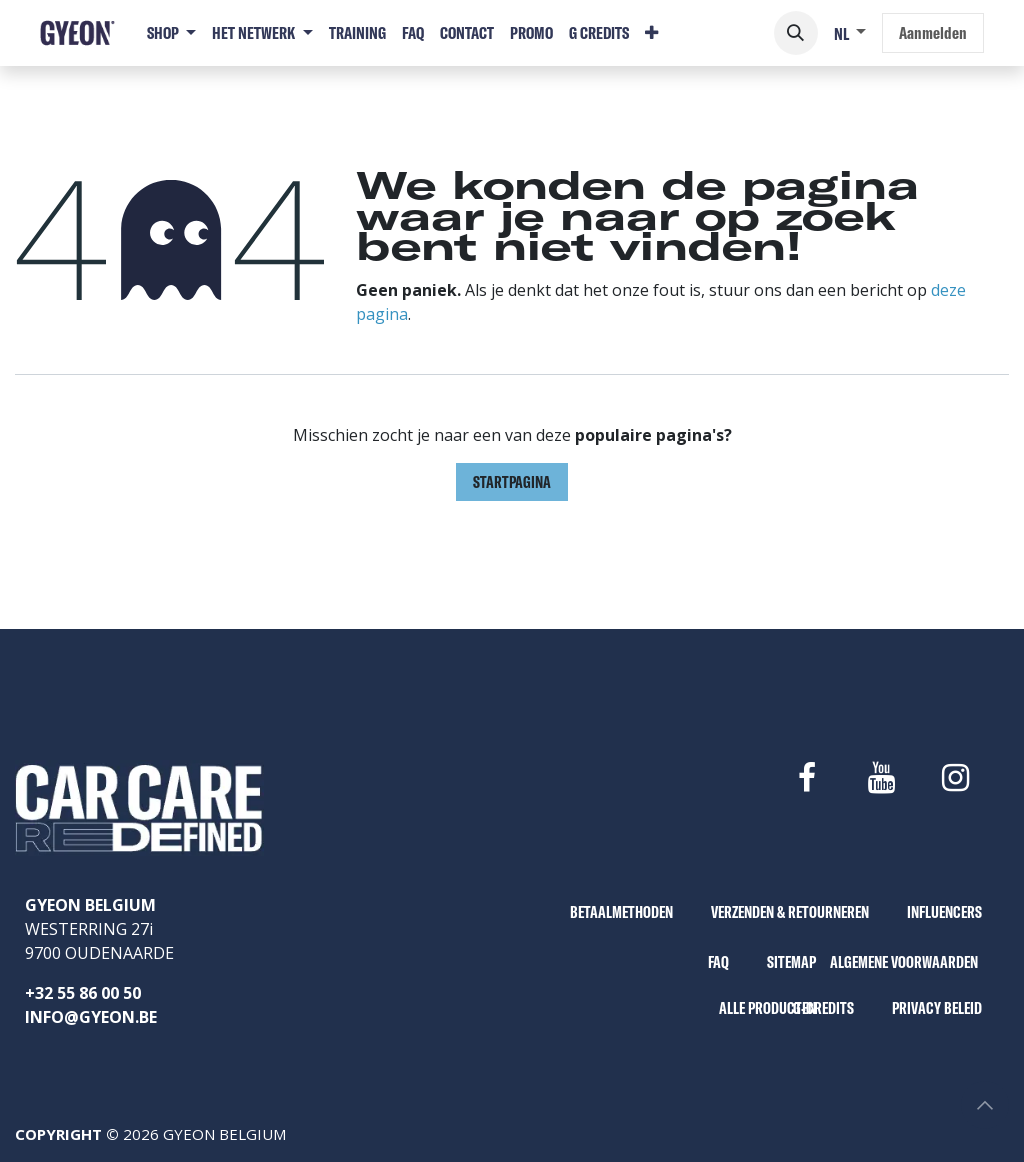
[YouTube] (881, 778)
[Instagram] (956, 778)
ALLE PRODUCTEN (767, 1008)
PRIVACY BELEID (937, 1008)
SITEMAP (791, 962)
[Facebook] (807, 778)
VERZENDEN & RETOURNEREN (790, 912)
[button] (796, 33)
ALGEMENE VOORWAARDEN (904, 962)
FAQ (718, 962)
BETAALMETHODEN (621, 912)
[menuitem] (171, 33)
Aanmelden (933, 32)
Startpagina (512, 482)
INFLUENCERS (944, 912)
